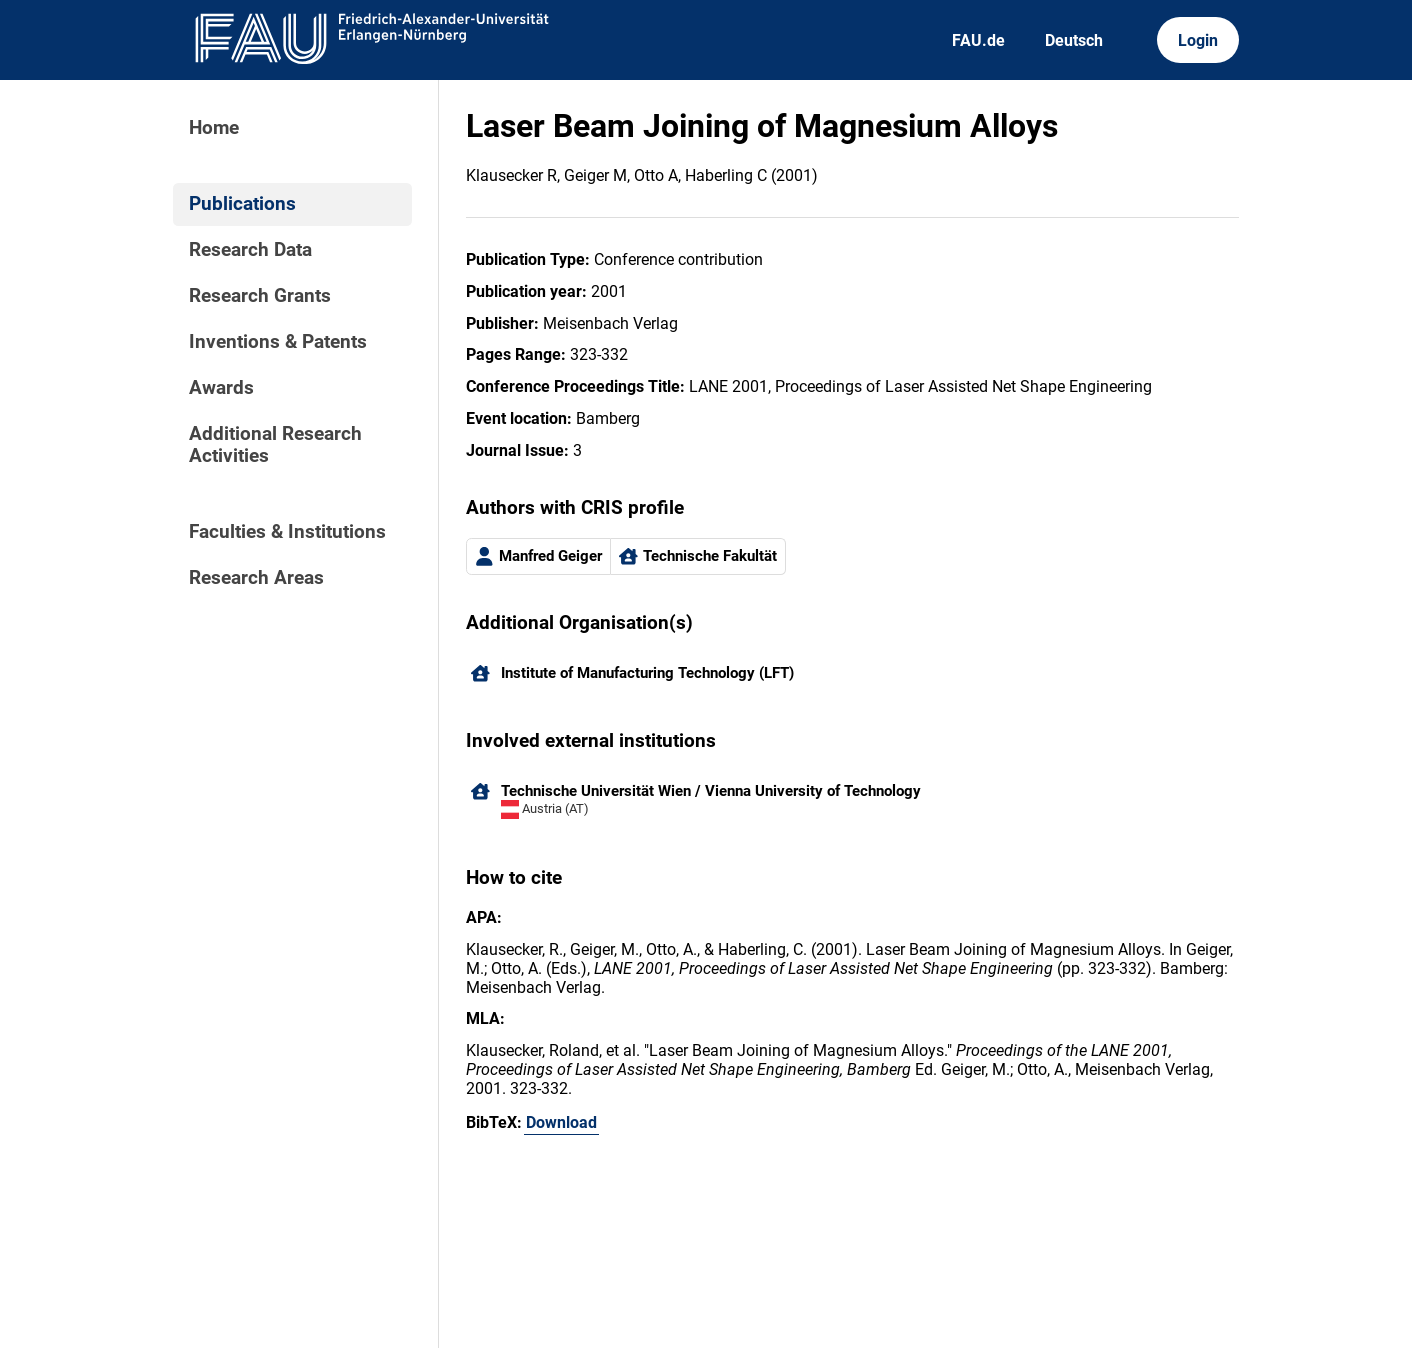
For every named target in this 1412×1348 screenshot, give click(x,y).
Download (561, 1122)
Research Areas (256, 578)
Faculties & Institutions (287, 532)
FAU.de (978, 40)
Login (1198, 40)
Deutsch (1074, 40)
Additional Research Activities (275, 445)
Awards (221, 388)
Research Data (250, 250)
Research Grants (260, 296)
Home (214, 128)
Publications (242, 204)
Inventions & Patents (278, 342)
